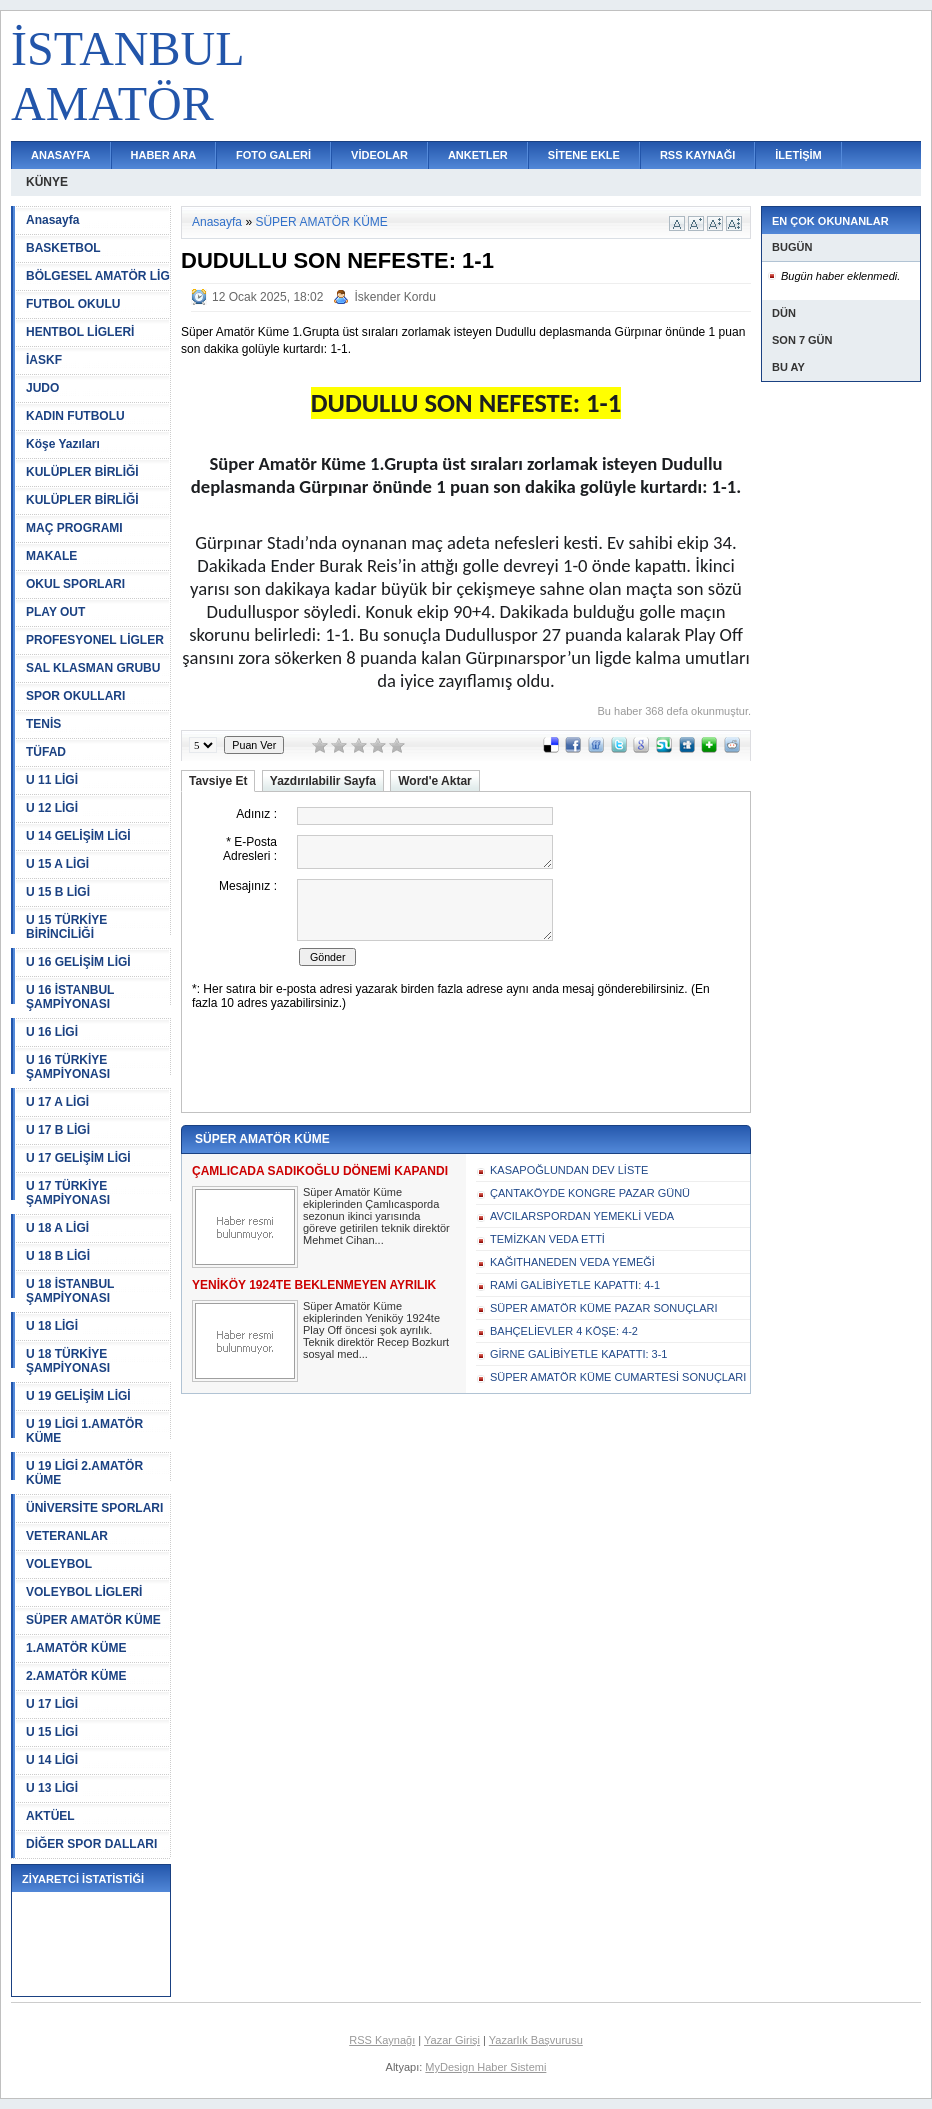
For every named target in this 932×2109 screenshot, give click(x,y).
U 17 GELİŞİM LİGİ (78, 1158)
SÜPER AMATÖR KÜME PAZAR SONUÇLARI (604, 1308)
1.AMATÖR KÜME (76, 1648)
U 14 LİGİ (52, 1760)
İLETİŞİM (798, 155)
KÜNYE (47, 182)
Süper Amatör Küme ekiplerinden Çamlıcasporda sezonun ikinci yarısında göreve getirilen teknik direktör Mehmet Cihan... (376, 1216)
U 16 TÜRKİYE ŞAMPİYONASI (68, 1067)
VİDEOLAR (379, 155)
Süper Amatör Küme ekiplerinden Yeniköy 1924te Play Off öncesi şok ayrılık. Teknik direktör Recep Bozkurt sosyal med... (376, 1330)
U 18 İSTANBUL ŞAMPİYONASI (70, 1291)
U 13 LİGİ (52, 1788)
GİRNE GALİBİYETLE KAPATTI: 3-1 (578, 1354)
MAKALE (51, 556)
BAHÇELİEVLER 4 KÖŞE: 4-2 (564, 1331)
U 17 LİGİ (52, 1704)
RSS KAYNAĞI (697, 155)
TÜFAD (46, 752)
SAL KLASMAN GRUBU (93, 668)
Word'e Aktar (435, 781)
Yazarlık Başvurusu (536, 2040)
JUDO (42, 388)
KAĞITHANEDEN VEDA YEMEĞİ (572, 1262)
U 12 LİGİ (52, 808)
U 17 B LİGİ (58, 1130)
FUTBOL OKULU (73, 304)
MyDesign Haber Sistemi (485, 2067)
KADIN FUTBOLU (75, 416)
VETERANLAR (67, 1536)
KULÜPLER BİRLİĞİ (82, 472)
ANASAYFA (61, 155)
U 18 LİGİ (52, 1326)
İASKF (44, 360)
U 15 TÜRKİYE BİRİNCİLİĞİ (66, 927)
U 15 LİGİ (52, 1732)
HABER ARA (164, 155)
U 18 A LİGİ (57, 1228)
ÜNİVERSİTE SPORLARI (94, 1508)
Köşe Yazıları (63, 444)
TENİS (43, 724)
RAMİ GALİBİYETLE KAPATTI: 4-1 (575, 1285)
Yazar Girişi (452, 2040)
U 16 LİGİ (52, 1032)
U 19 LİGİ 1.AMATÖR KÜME (84, 1431)
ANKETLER (478, 155)
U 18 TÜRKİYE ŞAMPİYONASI (68, 1361)
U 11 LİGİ (52, 780)
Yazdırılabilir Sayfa (323, 781)
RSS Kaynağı (382, 2040)
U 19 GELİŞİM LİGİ (78, 1396)
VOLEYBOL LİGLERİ (84, 1592)
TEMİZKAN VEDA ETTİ (547, 1239)
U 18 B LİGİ (58, 1256)
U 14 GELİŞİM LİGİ (78, 836)
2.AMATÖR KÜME (76, 1676)
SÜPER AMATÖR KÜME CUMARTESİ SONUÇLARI (618, 1377)
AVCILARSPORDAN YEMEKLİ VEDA (582, 1216)
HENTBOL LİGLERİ (80, 332)
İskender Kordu (394, 297)
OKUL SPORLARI (75, 584)
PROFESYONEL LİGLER (95, 640)
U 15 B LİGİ (58, 892)
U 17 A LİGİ (57, 1102)
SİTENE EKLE (584, 155)
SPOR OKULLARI (75, 696)
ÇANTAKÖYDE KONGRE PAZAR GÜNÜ (590, 1193)
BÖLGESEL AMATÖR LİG (98, 276)
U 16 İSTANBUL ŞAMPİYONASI (70, 997)
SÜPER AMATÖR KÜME (93, 1620)
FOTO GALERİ (273, 155)
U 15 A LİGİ (57, 864)
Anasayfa (52, 220)
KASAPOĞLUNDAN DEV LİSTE (569, 1170)
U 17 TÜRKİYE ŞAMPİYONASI (68, 1193)
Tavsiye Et (218, 781)
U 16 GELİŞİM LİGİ (78, 962)
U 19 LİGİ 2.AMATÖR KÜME (84, 1473)
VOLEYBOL (59, 1564)
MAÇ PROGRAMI (74, 528)
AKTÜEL (50, 1816)
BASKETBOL (63, 248)
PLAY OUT (55, 612)
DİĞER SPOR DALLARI (91, 1844)
